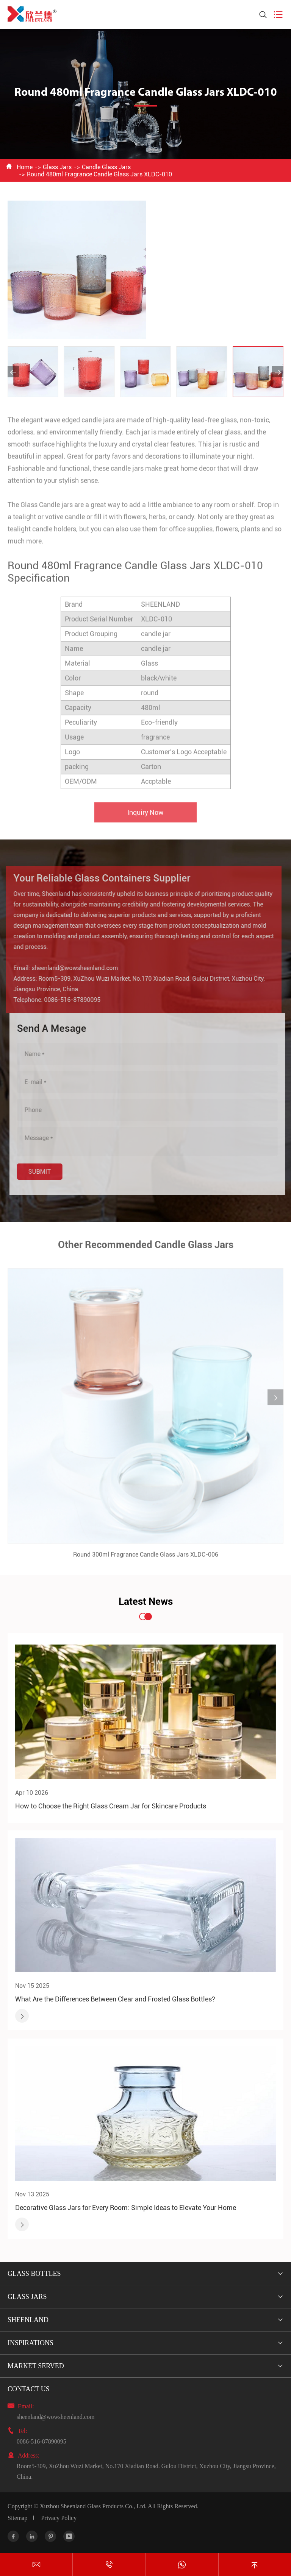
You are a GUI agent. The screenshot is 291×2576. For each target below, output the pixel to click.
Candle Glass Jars (106, 167)
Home (25, 167)
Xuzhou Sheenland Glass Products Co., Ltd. (93, 2506)
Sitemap (17, 2518)
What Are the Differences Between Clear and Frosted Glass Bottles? (115, 1999)
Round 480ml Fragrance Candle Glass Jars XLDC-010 (99, 174)
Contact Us (29, 2389)
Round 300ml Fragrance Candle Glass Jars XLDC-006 (145, 1557)
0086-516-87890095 (69, 999)
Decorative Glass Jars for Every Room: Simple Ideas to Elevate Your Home (125, 2208)
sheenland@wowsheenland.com (71, 968)
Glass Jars (57, 167)
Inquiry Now (145, 815)
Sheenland (28, 2320)
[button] (13, 371)
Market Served (36, 2366)
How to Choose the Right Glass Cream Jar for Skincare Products (110, 1806)
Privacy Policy (59, 2518)
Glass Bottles (34, 2273)
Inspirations (30, 2343)
